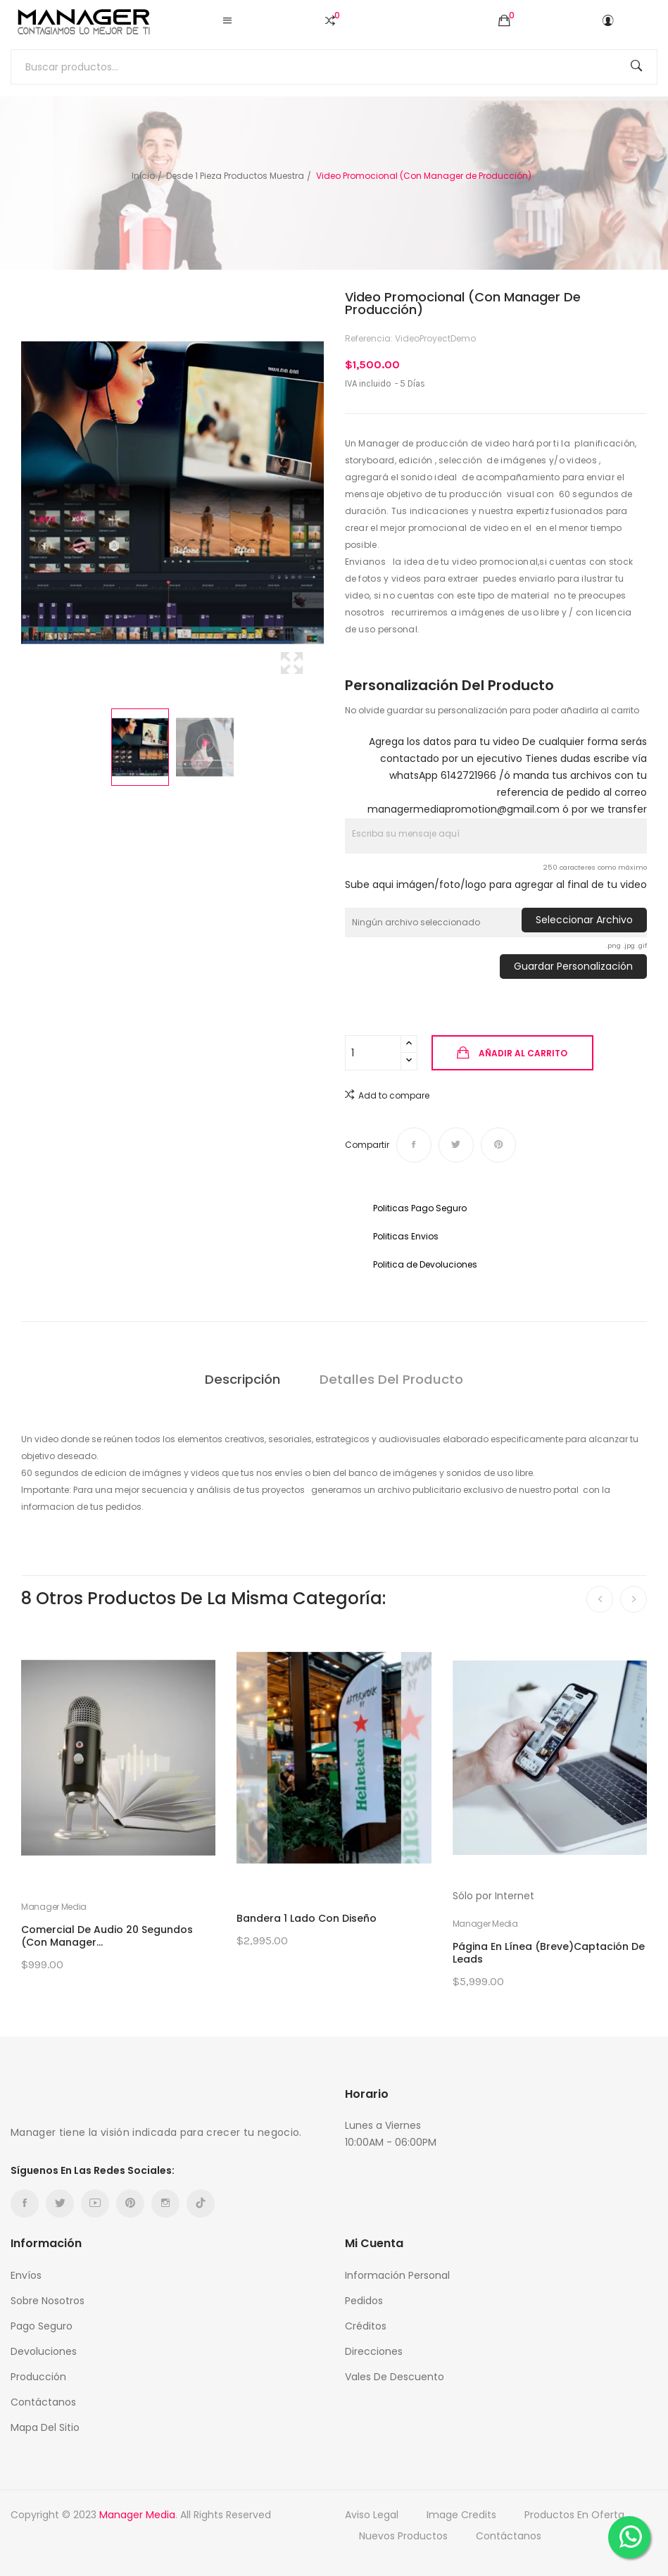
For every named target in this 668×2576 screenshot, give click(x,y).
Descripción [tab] (241, 1379)
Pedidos (364, 2301)
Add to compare (387, 1094)
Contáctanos (43, 2402)
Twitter (60, 2203)
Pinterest (498, 1145)
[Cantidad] (373, 1052)
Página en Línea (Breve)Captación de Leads (549, 1952)
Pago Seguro (42, 2326)
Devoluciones (44, 2351)
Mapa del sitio (45, 2427)
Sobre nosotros (47, 2301)
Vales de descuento (394, 2377)
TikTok (201, 2203)
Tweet (456, 1145)
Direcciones (374, 2351)
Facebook (25, 2203)
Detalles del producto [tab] (393, 1379)
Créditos (365, 2326)
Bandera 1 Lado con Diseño (307, 1918)
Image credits (461, 2515)
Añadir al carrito (522, 1053)
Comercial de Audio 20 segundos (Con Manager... (107, 1936)
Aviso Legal (371, 2515)
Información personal (397, 2275)
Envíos (26, 2275)
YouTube (95, 2203)
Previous (18, 493)
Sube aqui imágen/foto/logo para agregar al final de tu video (496, 884)
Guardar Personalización (573, 966)
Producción (38, 2377)
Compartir (413, 1145)
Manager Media (54, 1907)
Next (327, 493)
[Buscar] (334, 67)
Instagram (165, 2203)
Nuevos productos (403, 2536)
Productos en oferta (574, 2515)
